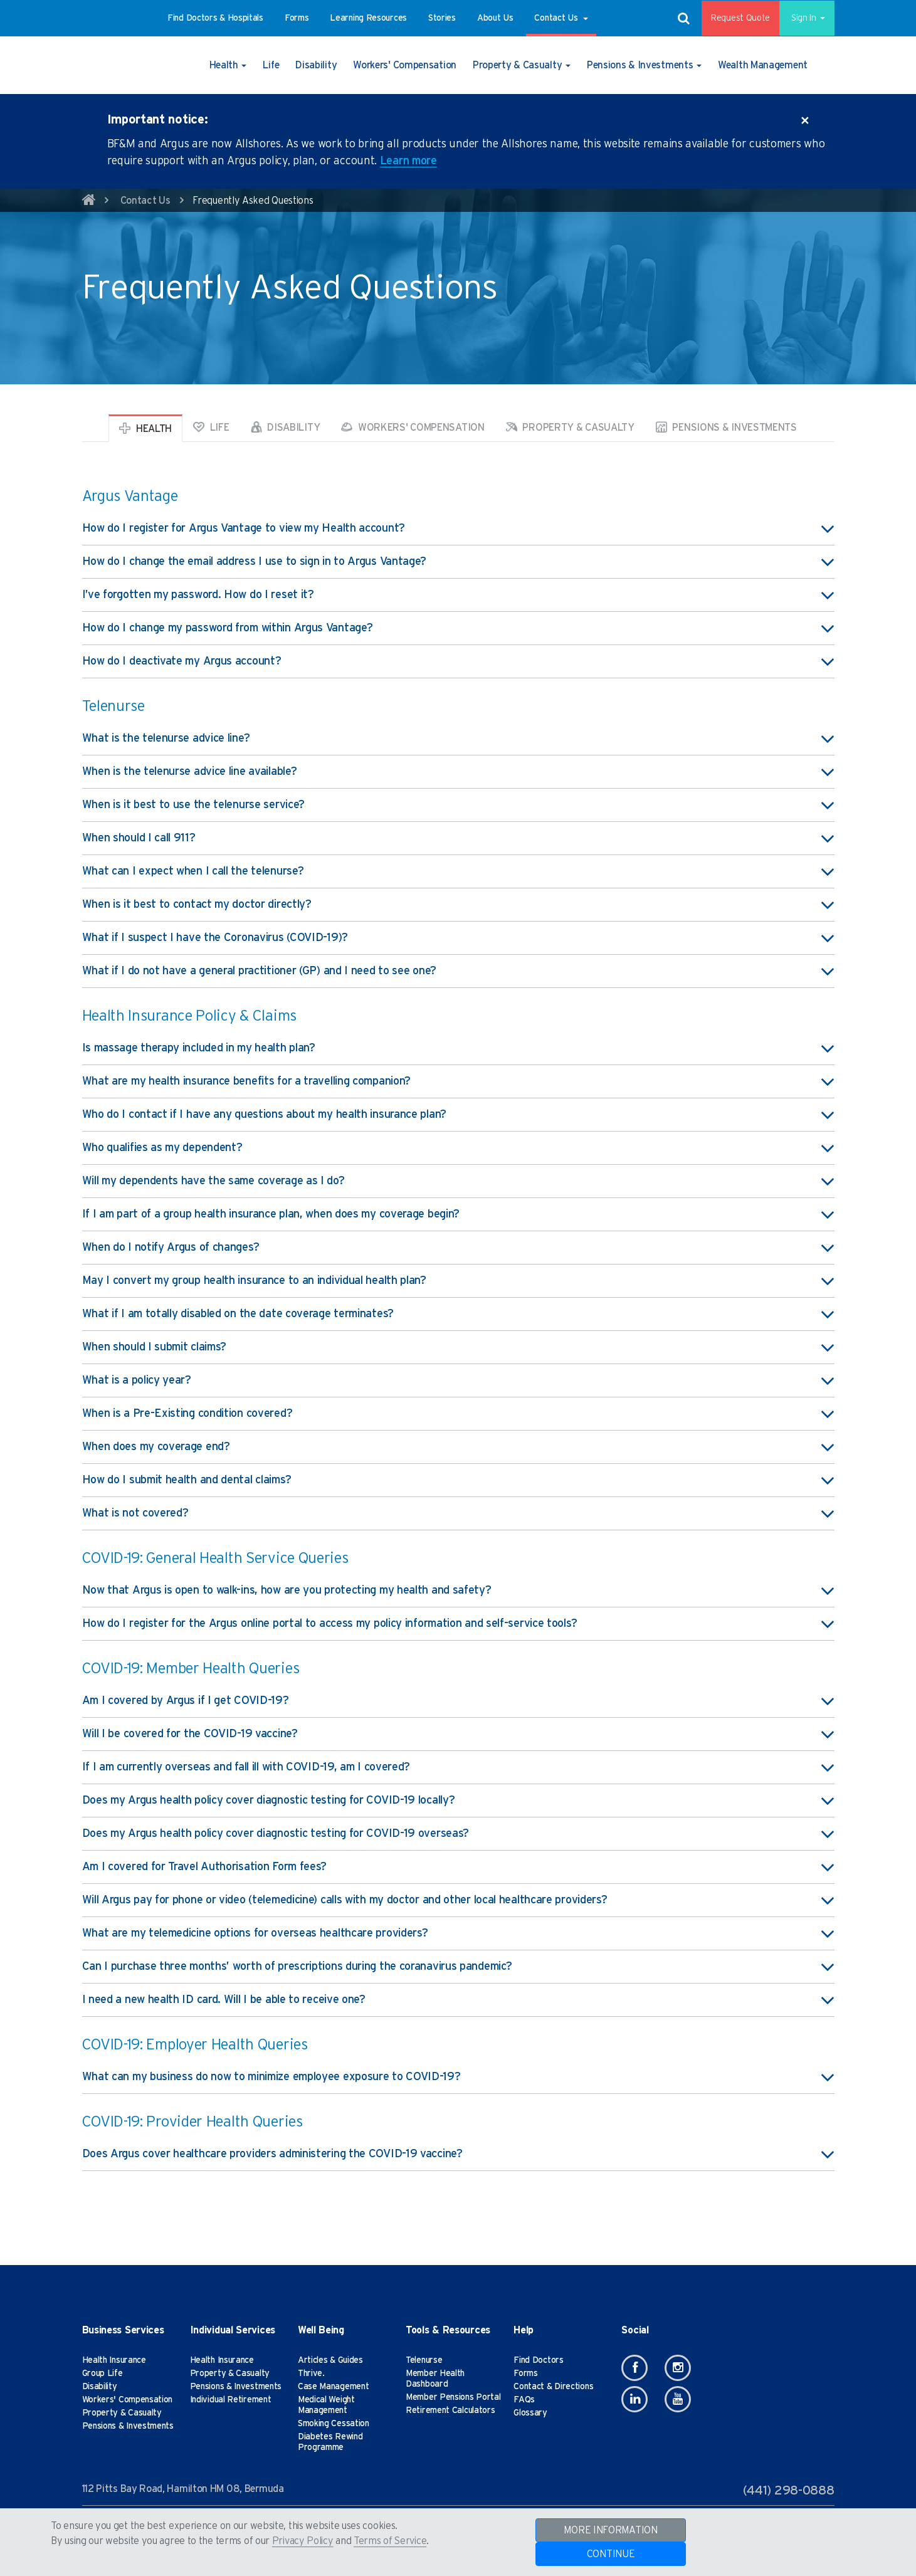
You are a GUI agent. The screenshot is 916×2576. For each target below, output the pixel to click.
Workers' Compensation (127, 2399)
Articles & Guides (330, 2360)
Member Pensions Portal (453, 2397)
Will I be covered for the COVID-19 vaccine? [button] (458, 1734)
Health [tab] (145, 428)
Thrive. (311, 2373)
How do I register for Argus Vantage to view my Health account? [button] (458, 528)
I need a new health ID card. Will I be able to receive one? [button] (458, 2000)
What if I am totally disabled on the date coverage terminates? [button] (458, 1314)
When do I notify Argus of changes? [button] (458, 1247)
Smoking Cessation (333, 2423)
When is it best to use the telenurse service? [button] (458, 805)
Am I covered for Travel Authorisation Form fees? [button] (458, 1867)
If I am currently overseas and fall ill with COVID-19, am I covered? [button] (458, 1767)
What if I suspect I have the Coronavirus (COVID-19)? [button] (458, 938)
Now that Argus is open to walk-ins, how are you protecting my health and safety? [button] (458, 1590)
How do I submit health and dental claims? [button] (458, 1480)
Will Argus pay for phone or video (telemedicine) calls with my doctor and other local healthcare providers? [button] (458, 1900)
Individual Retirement (230, 2399)
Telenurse (424, 2360)
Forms (525, 2373)
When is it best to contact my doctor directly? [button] (458, 904)
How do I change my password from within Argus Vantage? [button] (458, 628)
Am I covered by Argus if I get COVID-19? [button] (458, 1701)
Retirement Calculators (450, 2410)
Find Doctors (538, 2360)
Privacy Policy (303, 2541)
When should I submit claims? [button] (458, 1347)
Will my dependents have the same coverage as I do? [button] (458, 1181)
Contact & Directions (553, 2386)
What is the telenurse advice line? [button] (458, 738)
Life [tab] (211, 427)
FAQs (524, 2399)
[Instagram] (678, 2368)
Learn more (408, 161)
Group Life (102, 2373)
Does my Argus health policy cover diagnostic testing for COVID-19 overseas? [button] (458, 1833)
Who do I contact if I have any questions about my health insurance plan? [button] (458, 1114)
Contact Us (145, 201)
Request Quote (731, 18)
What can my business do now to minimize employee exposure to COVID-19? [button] (458, 2077)
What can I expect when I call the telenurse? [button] (458, 871)
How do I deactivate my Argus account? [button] (458, 661)
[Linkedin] (634, 2399)
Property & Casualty (122, 2413)
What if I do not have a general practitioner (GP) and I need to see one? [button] (458, 971)
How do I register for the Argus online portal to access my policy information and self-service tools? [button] (458, 1623)
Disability (99, 2386)
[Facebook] (634, 2368)
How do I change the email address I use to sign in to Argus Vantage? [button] (458, 561)
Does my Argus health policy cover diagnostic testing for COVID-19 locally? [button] (458, 1800)
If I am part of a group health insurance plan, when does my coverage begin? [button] (458, 1214)
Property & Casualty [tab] (570, 427)
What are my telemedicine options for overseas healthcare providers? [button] (458, 1933)
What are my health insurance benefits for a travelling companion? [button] (458, 1081)
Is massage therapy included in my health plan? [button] (458, 1048)
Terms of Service (390, 2541)
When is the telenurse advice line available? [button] (458, 771)
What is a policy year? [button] (458, 1380)
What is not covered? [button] (458, 1513)
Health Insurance (114, 2360)
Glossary (530, 2413)
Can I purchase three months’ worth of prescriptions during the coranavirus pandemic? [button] (458, 1966)
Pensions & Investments (128, 2426)
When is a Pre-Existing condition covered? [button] (458, 1413)
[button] (215, 18)
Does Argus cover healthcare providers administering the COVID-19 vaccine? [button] (458, 2154)
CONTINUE (611, 2554)
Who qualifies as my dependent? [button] (458, 1148)
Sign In (802, 18)
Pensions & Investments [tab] (726, 427)
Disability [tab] (285, 427)
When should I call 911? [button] (458, 838)
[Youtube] (678, 2399)
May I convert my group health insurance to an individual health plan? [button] (458, 1281)
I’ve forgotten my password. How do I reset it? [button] (458, 595)
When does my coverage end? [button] (458, 1447)
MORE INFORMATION (610, 2530)
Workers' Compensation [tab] (412, 427)
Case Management (333, 2386)
